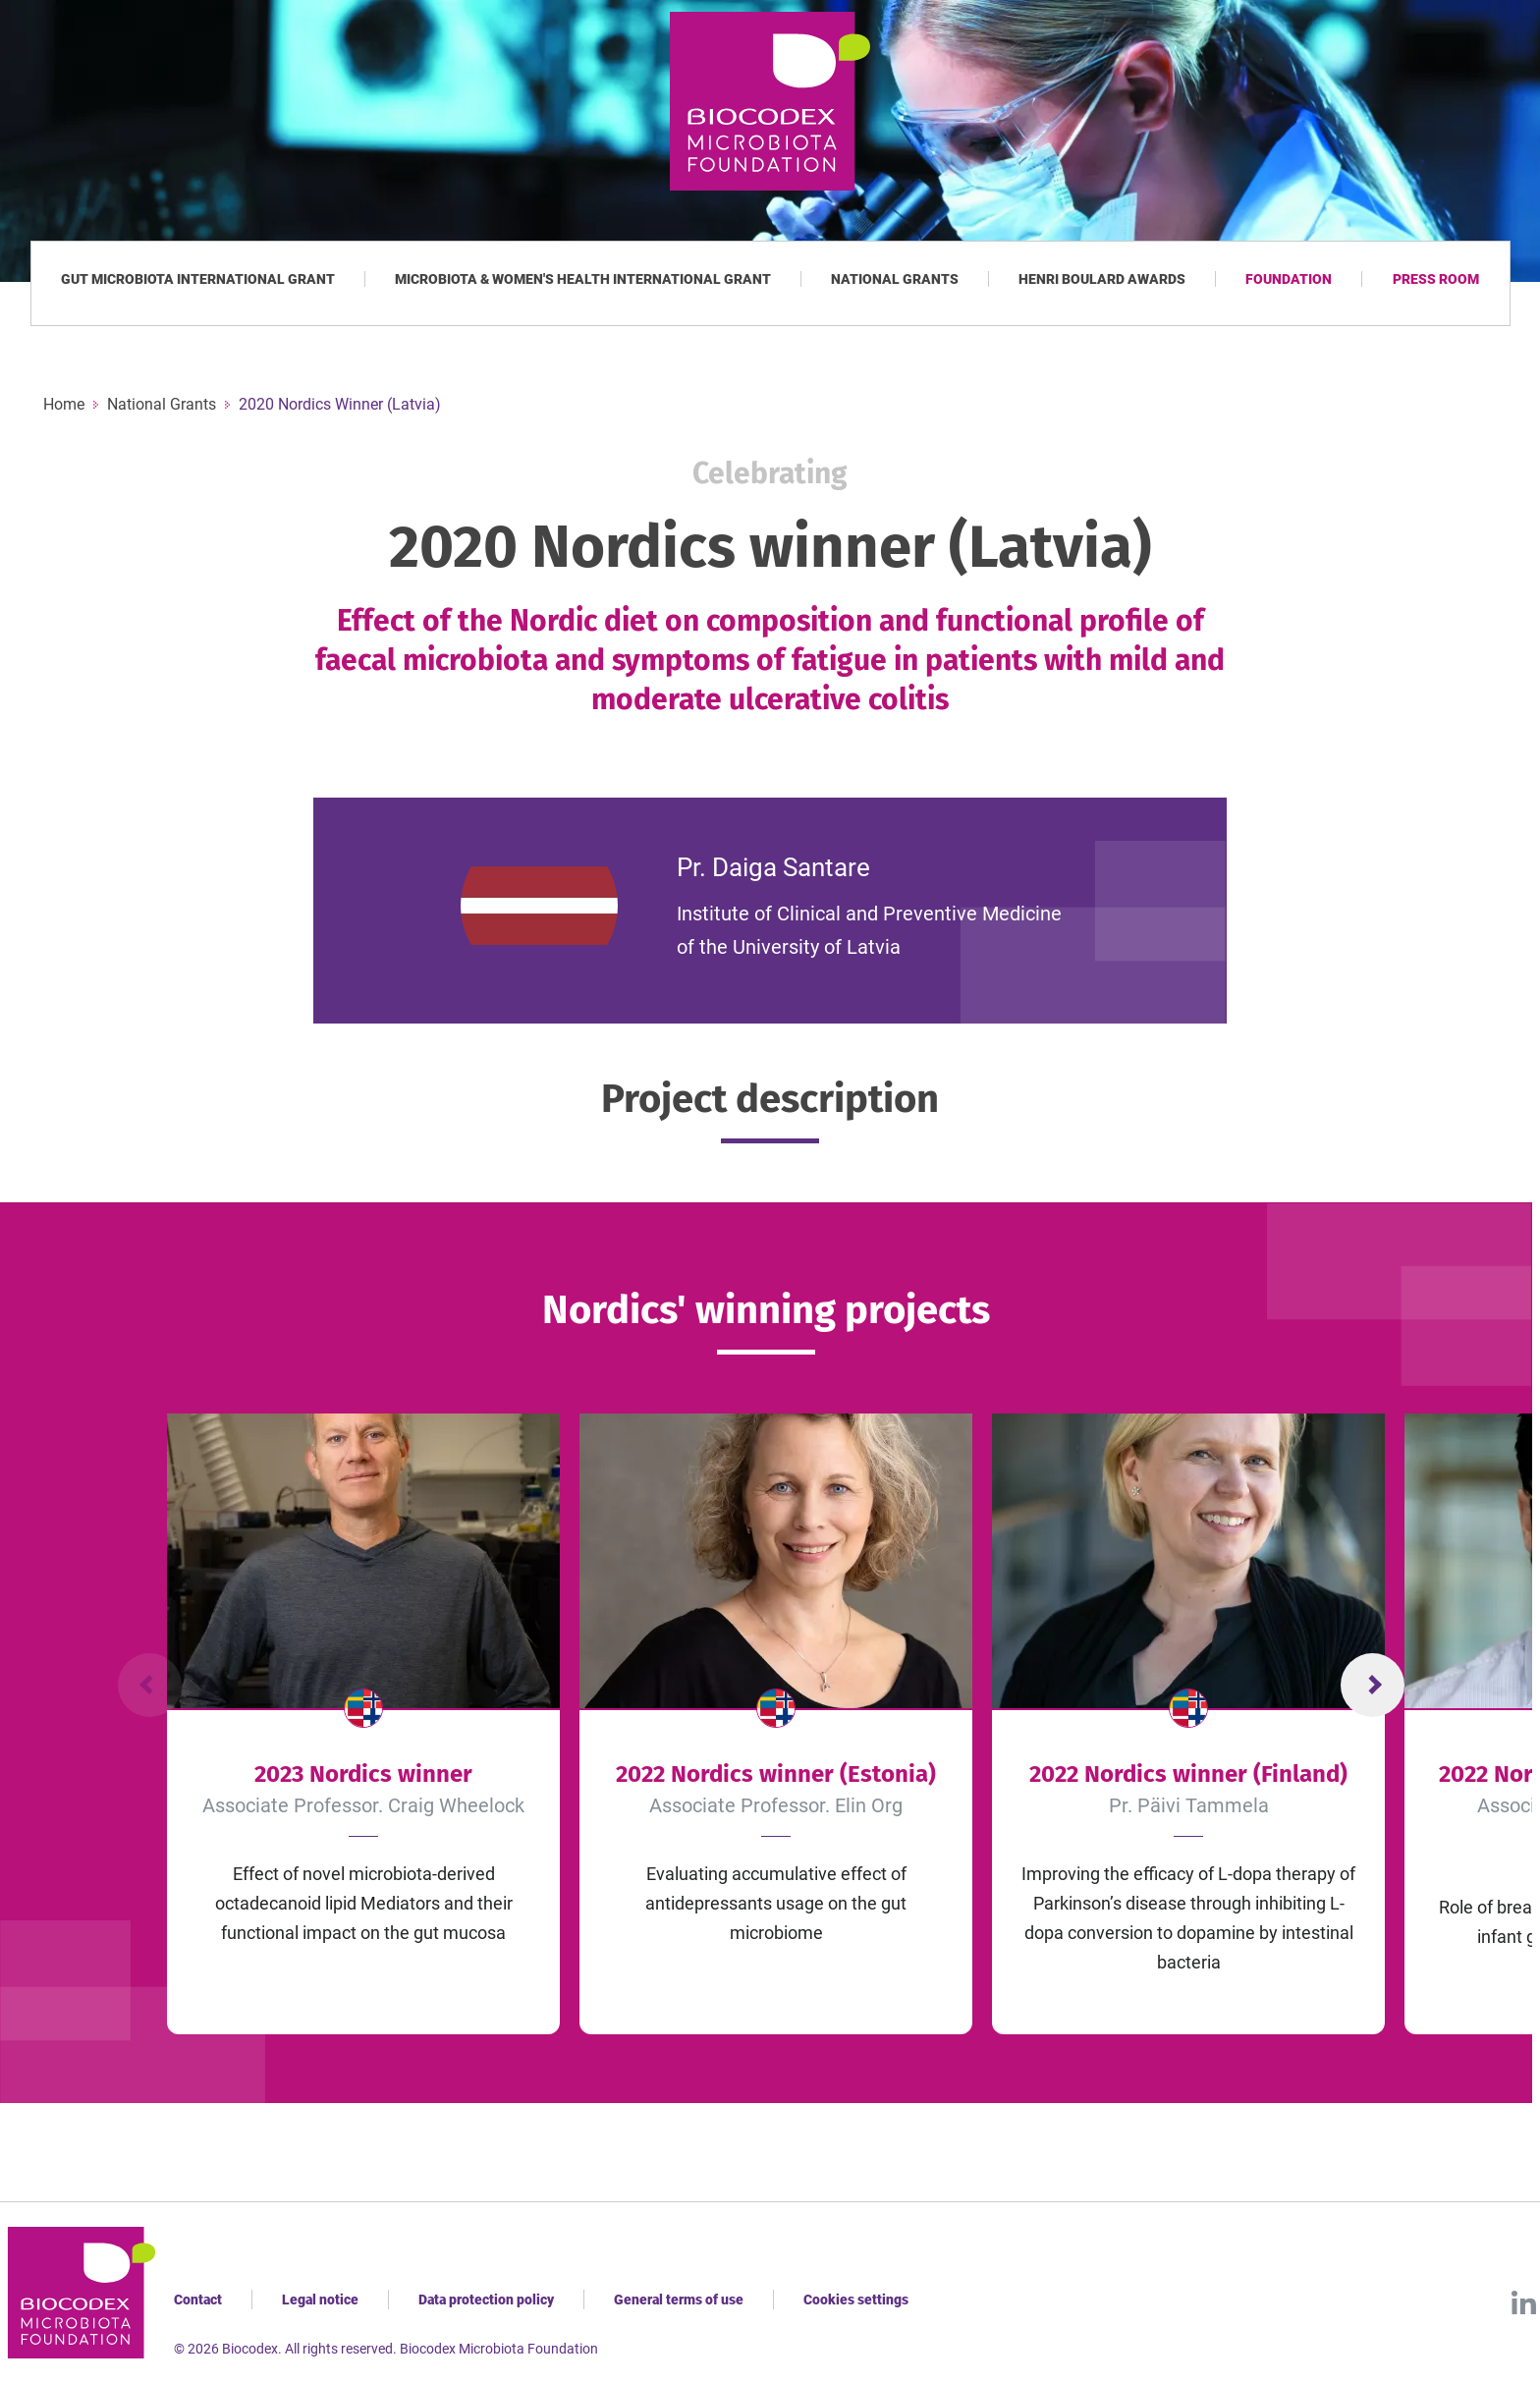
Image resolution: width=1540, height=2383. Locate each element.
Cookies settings (855, 2299)
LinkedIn (1524, 2302)
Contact (198, 2299)
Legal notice (320, 2299)
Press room (1436, 279)
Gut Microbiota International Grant (198, 279)
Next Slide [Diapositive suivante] (1372, 1685)
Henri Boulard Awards (1101, 279)
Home (63, 404)
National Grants (895, 279)
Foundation (1288, 279)
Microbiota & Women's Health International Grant (583, 279)
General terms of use (678, 2299)
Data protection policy (486, 2299)
